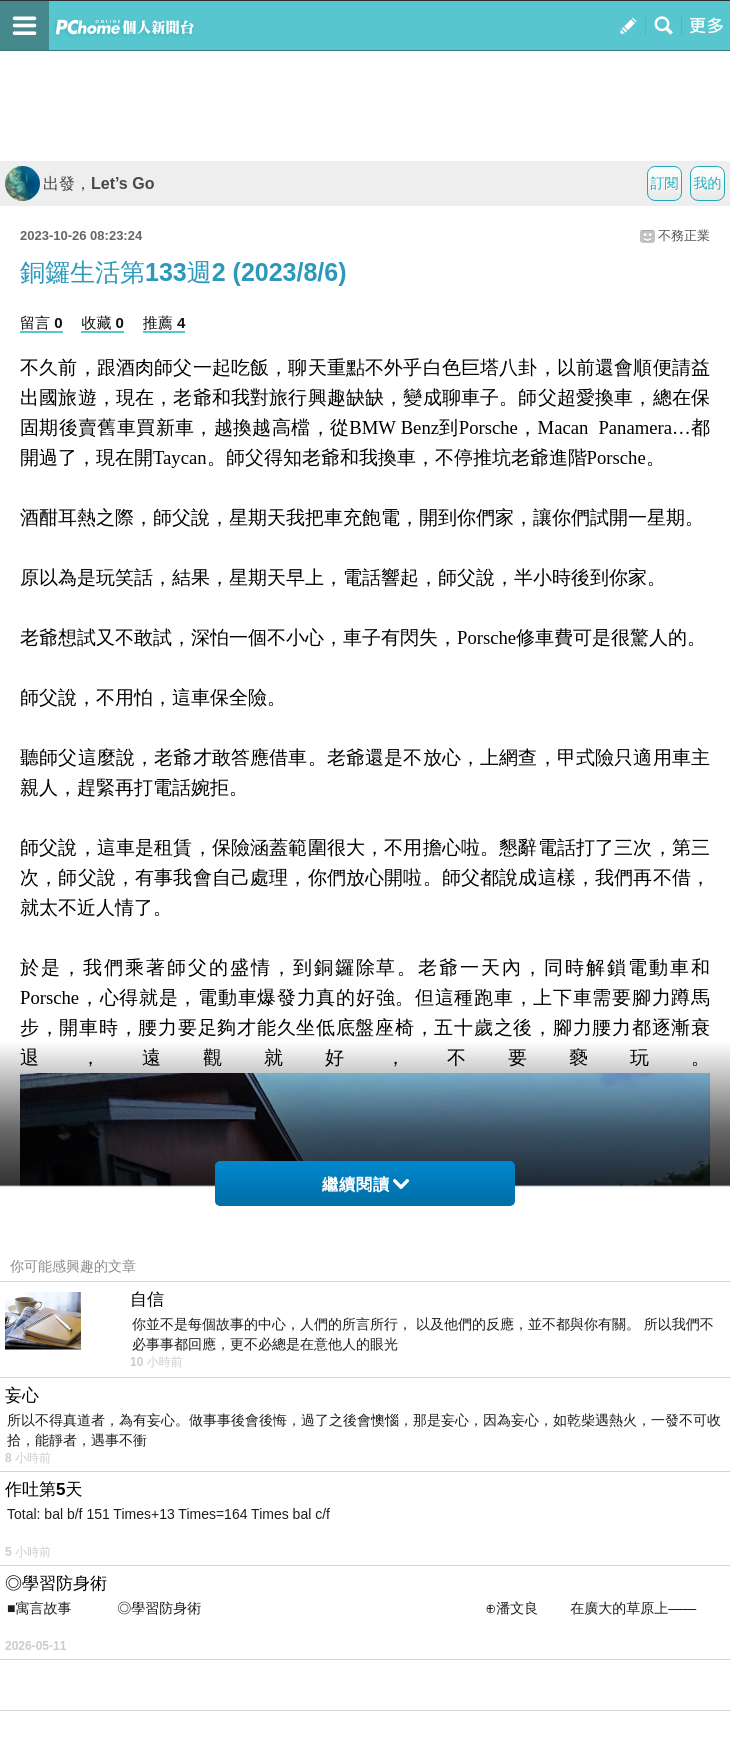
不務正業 (684, 235)
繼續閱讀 (365, 1184)
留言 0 (41, 322)
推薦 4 (164, 322)
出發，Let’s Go (79, 183)
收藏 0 (102, 322)
